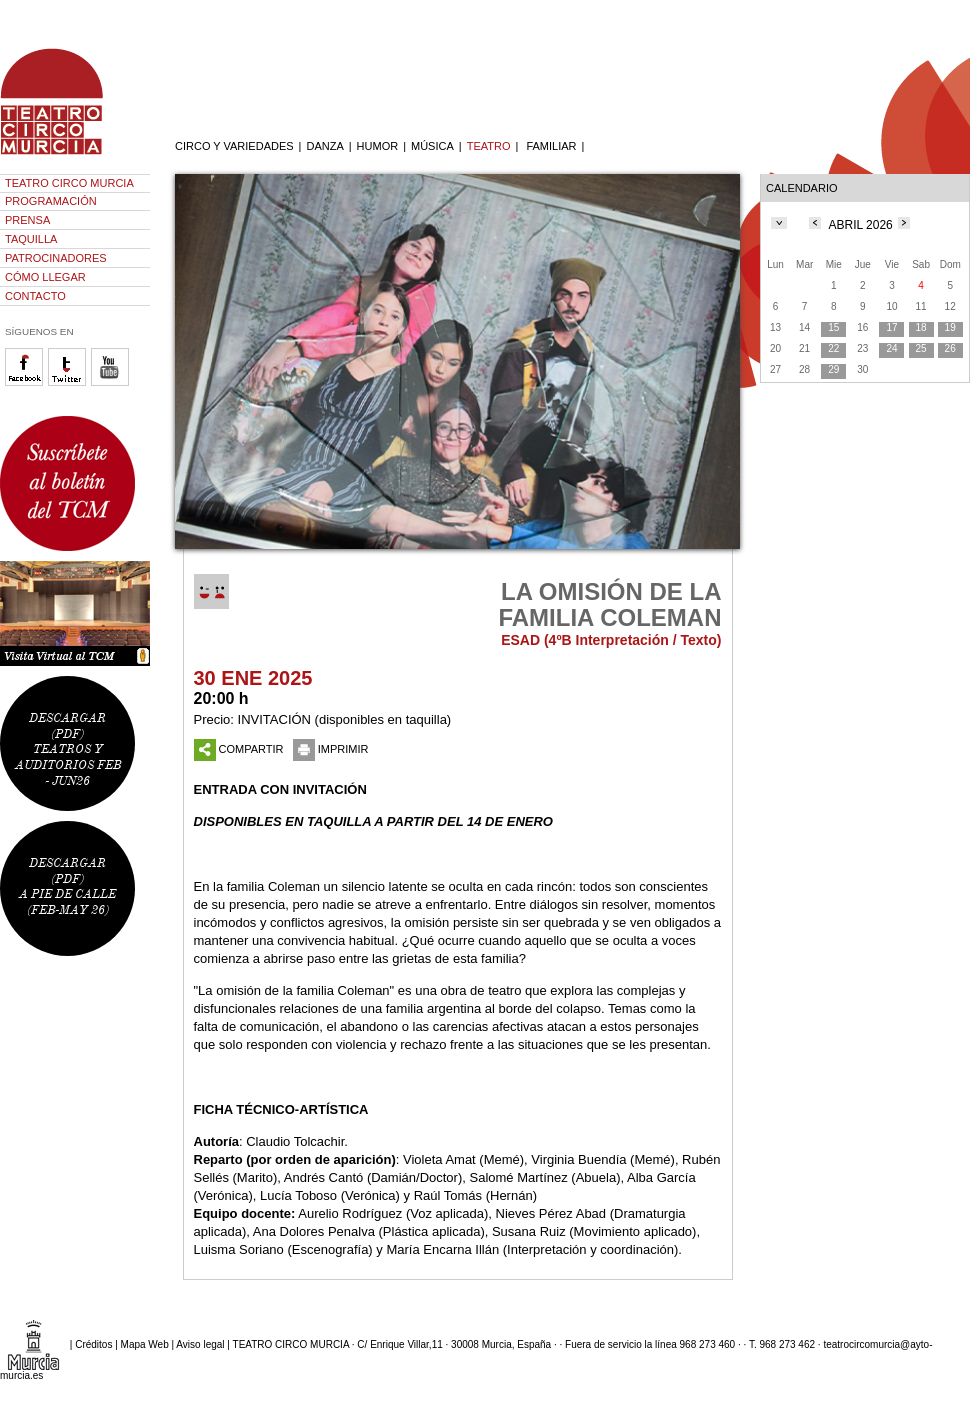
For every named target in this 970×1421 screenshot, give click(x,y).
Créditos (93, 1344)
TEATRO (489, 146)
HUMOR (378, 146)
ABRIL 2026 (861, 225)
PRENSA (27, 220)
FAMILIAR (551, 146)
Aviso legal (200, 1344)
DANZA (324, 146)
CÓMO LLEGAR (45, 277)
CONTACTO (35, 296)
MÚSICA (432, 146)
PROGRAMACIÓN (51, 201)
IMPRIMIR (331, 749)
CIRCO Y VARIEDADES (234, 146)
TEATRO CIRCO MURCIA (69, 183)
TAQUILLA (31, 239)
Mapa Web (145, 1344)
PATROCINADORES (56, 258)
